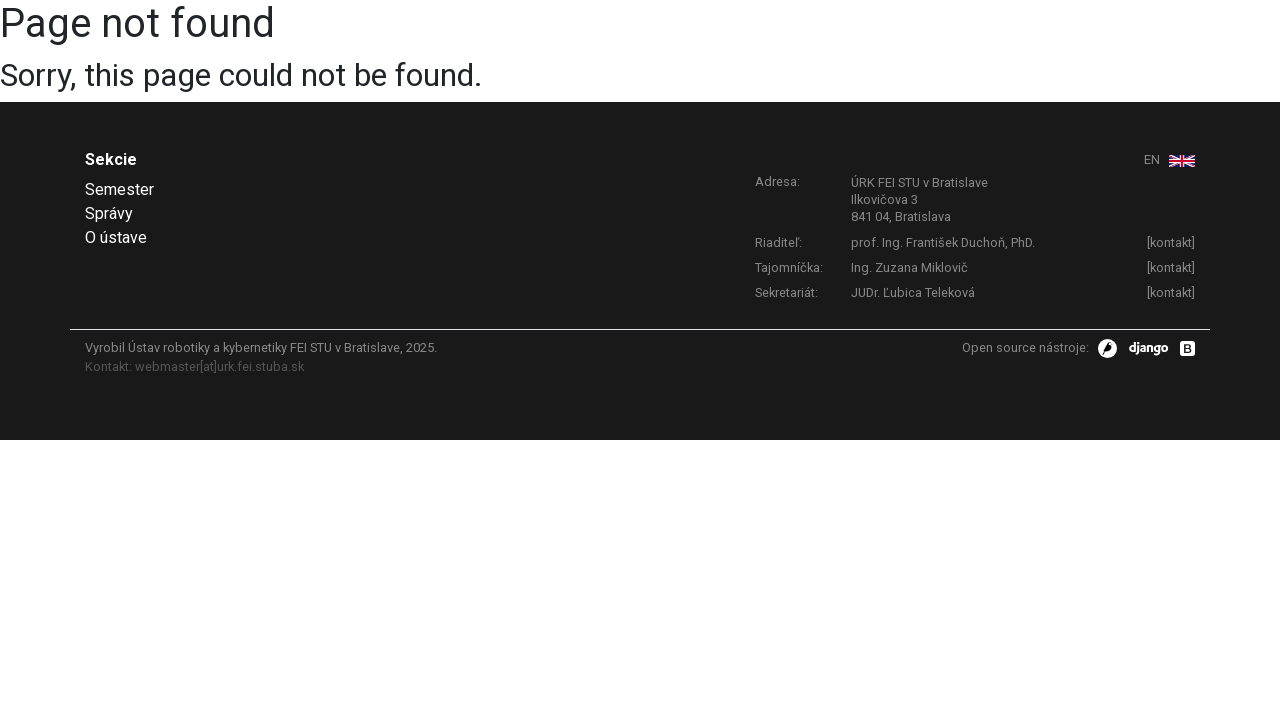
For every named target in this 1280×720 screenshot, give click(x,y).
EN (1153, 159)
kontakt (1171, 242)
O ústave (116, 237)
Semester (119, 189)
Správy (109, 213)
